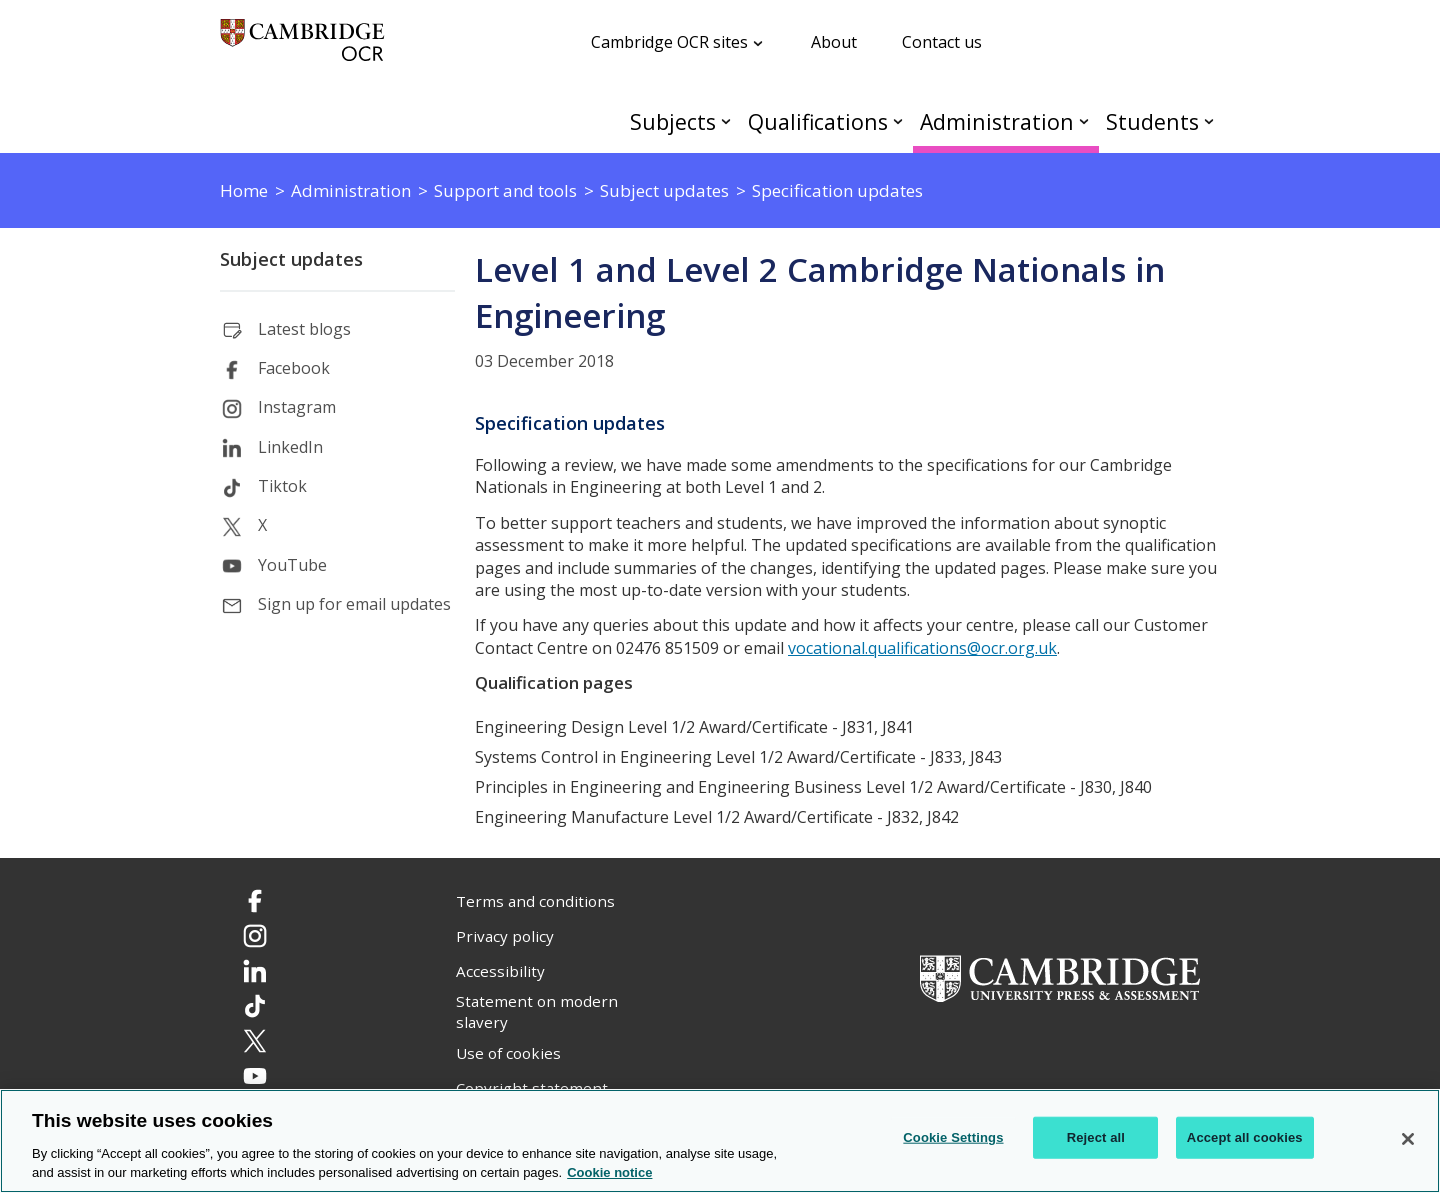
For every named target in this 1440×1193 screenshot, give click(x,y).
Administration (997, 121)
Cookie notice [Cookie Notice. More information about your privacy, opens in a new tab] (609, 1172)
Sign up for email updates (354, 604)
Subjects (673, 121)
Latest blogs (304, 329)
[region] (720, 1141)
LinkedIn (290, 447)
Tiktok (282, 486)
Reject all (1096, 1137)
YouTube (292, 565)
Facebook (294, 368)
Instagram (297, 407)
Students (1152, 121)
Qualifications (818, 121)
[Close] (1408, 1139)
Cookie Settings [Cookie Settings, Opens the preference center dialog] (953, 1137)
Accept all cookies (1245, 1137)
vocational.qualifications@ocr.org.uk (922, 648)
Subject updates (291, 259)
